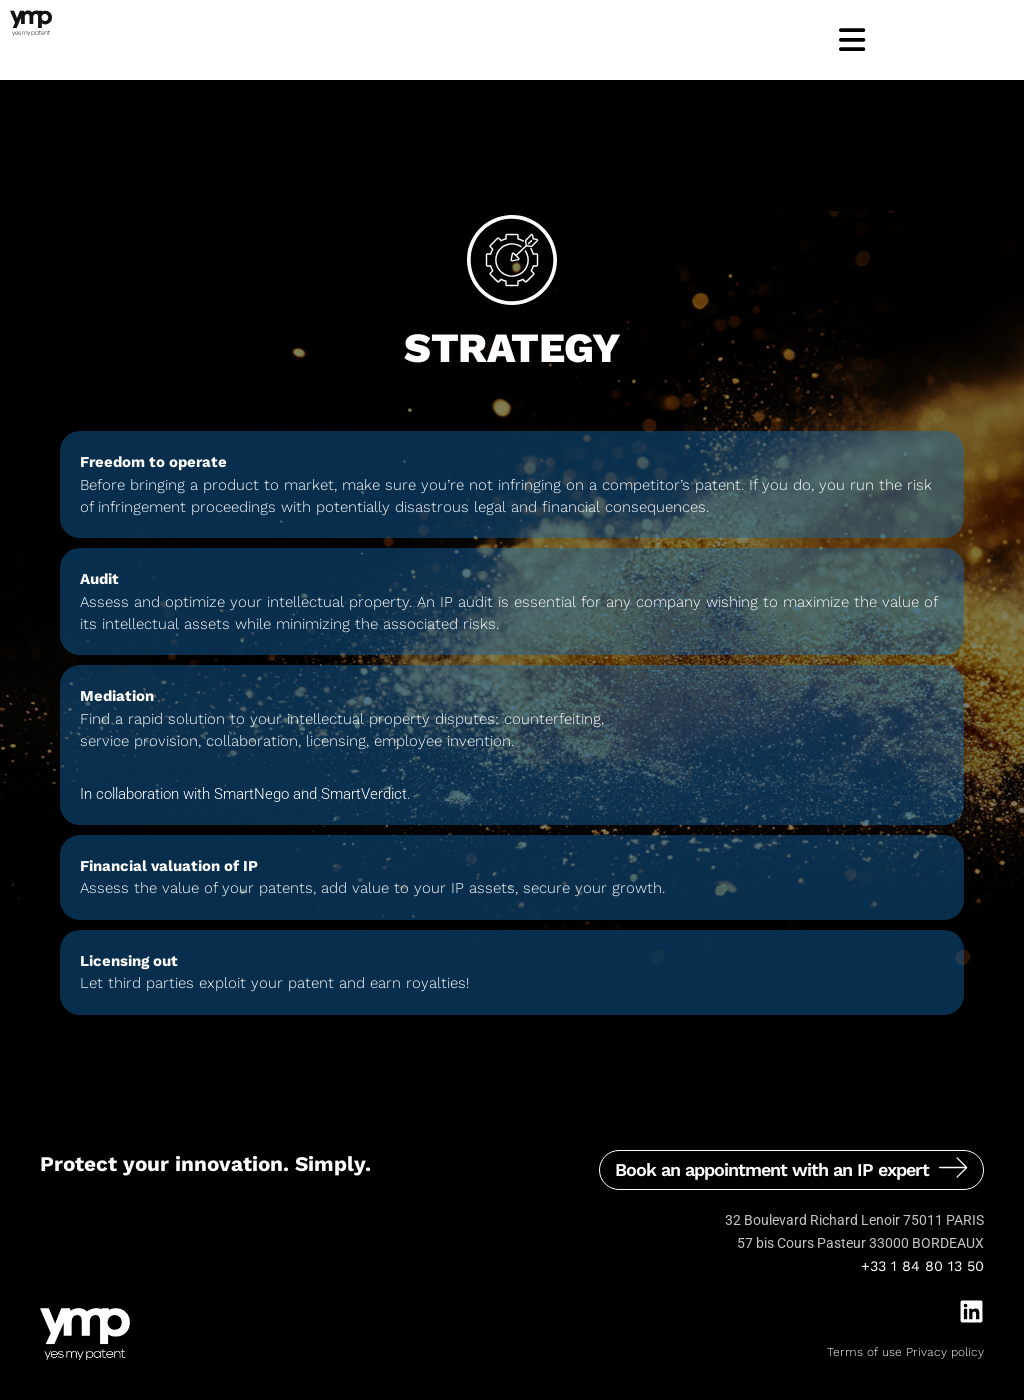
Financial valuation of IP (169, 866)
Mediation (117, 696)
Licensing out (129, 961)
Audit (99, 579)
